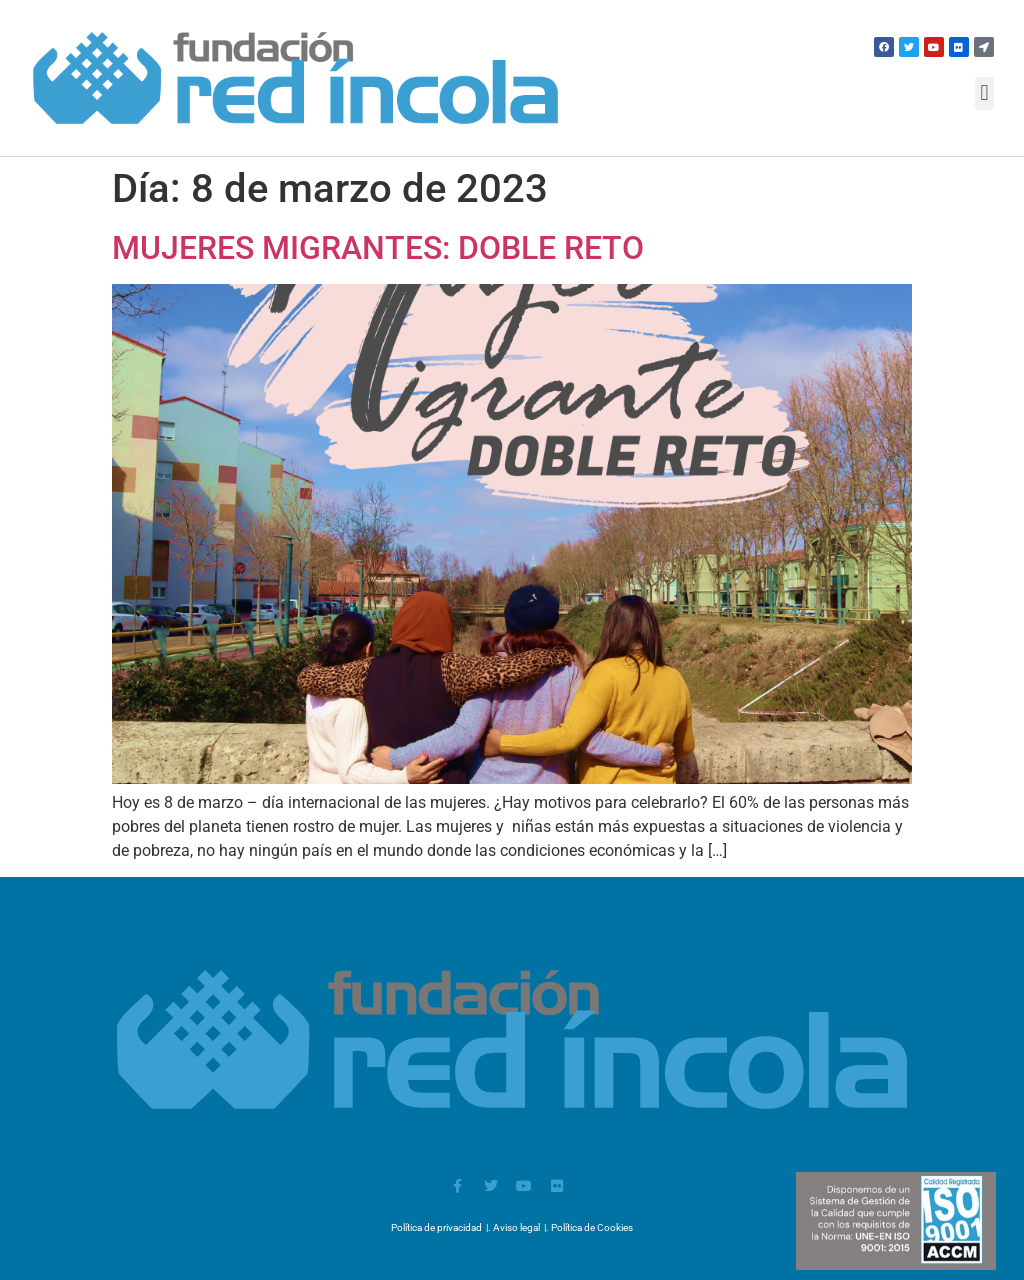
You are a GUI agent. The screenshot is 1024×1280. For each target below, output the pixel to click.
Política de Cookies (592, 1227)
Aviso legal (516, 1227)
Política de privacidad (436, 1227)
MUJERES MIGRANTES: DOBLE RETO (378, 248)
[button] (984, 93)
